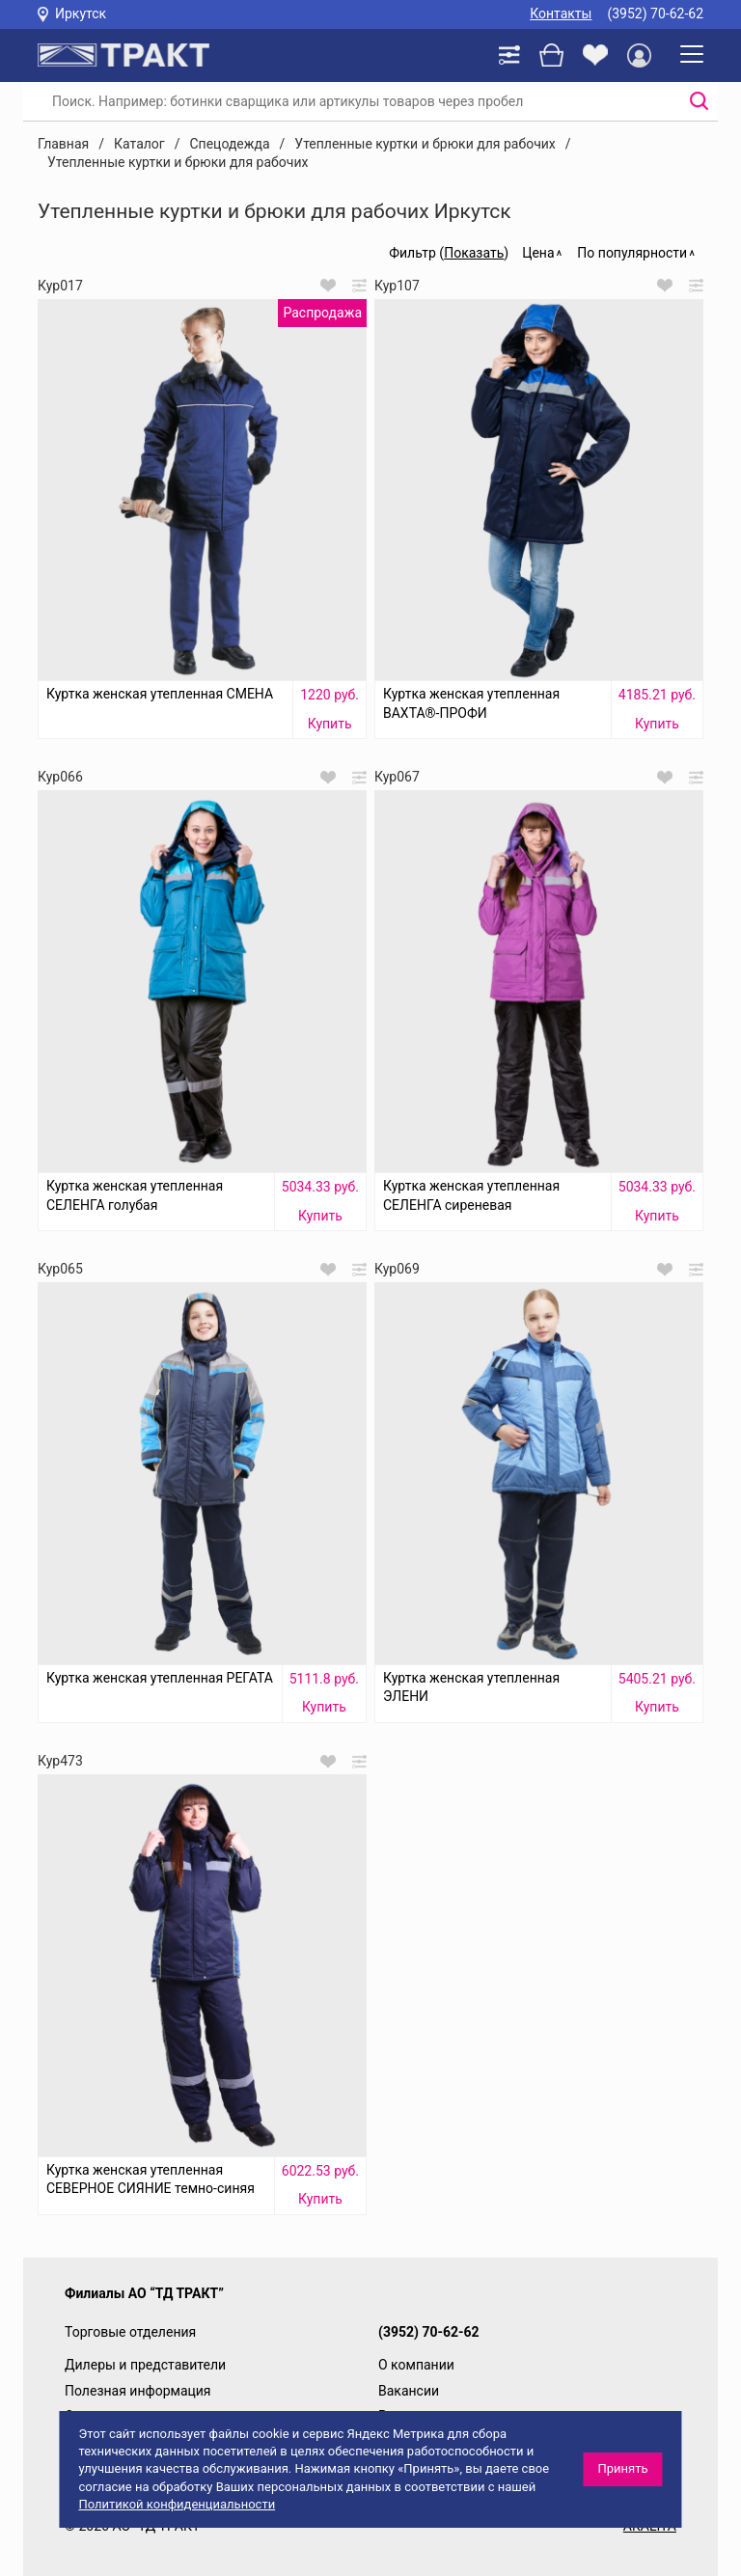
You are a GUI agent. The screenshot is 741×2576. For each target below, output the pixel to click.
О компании (416, 2364)
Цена (538, 252)
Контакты (560, 13)
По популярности (632, 252)
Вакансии (408, 2390)
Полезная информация (138, 2390)
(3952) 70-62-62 (655, 13)
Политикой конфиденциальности (176, 2504)
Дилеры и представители (145, 2364)
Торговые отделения (130, 2332)
